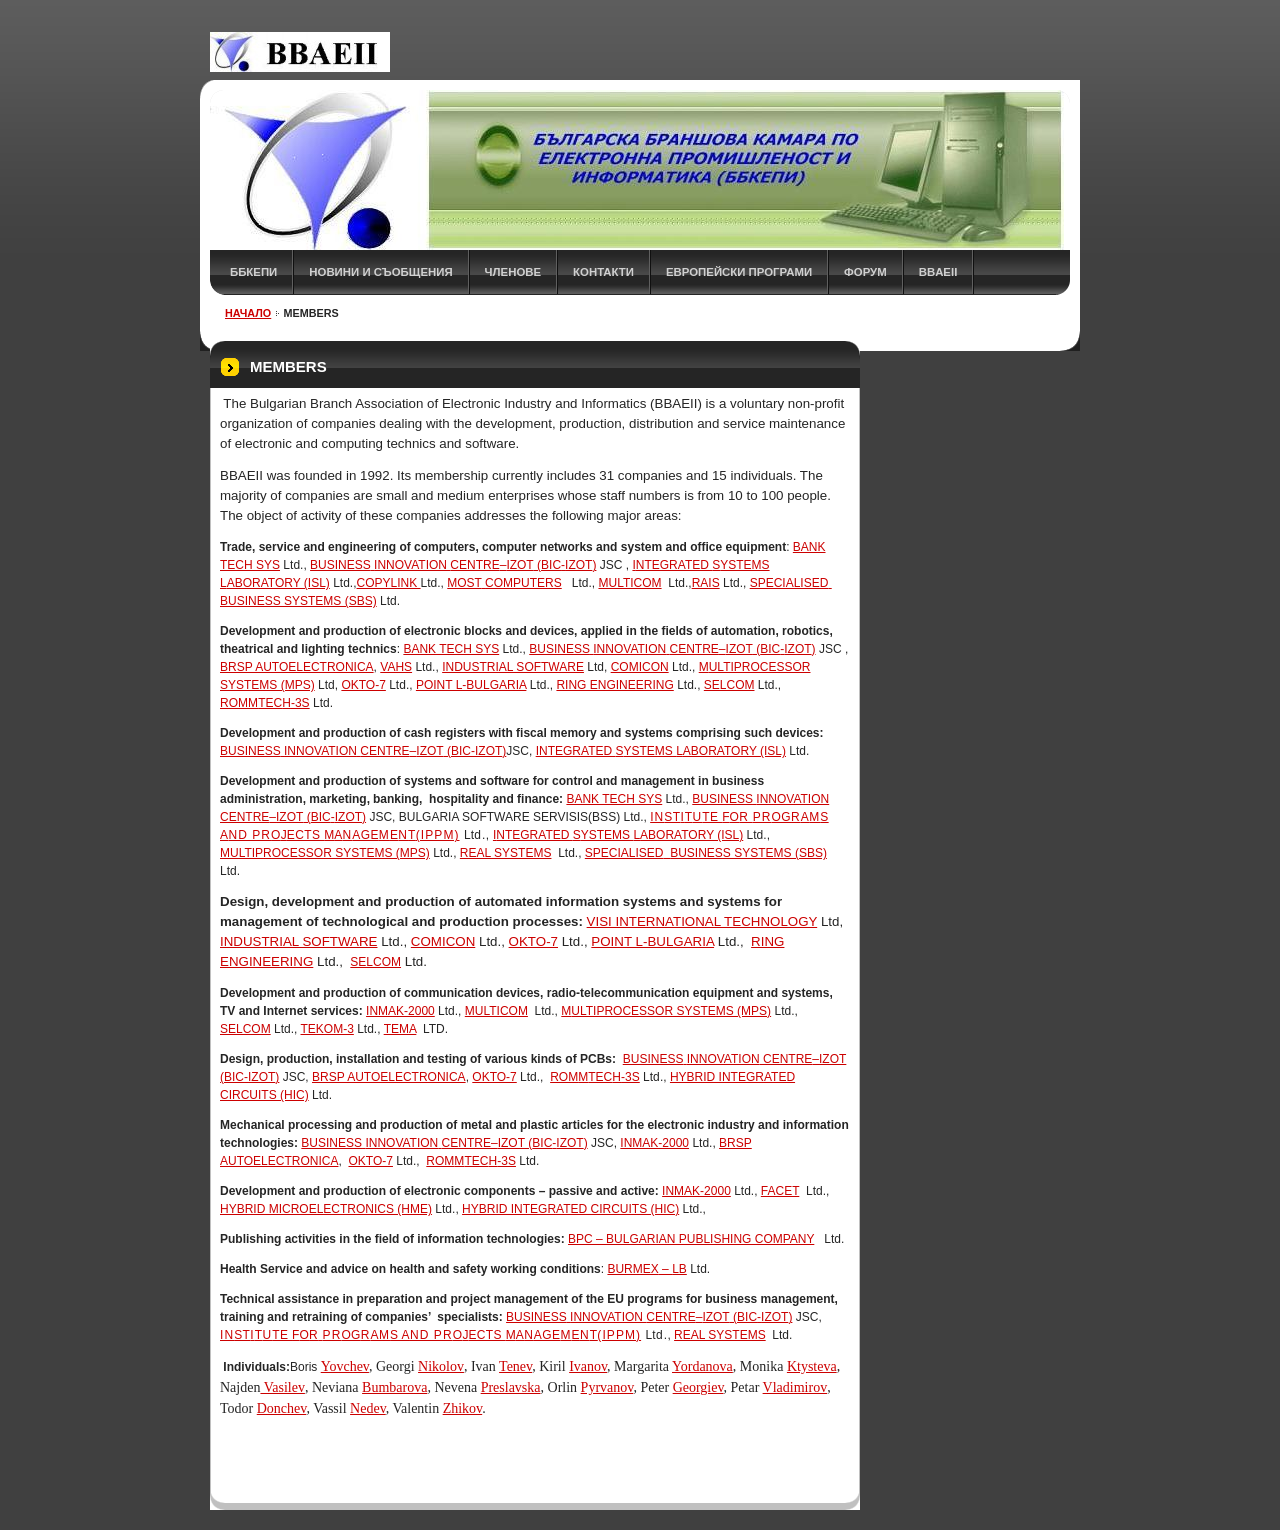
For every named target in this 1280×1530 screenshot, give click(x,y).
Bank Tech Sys (451, 649)
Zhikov (463, 1408)
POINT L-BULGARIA (471, 685)
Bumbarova (394, 1387)
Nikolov (441, 1366)
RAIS (706, 583)
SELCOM (729, 685)
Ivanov (588, 1366)
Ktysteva (812, 1366)
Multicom (629, 583)
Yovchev (345, 1366)
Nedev (368, 1408)
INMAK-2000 (400, 1011)
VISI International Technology (702, 921)
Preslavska (511, 1387)
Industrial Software (513, 667)
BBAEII (938, 272)
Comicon (640, 667)
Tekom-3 (327, 1029)
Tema (400, 1029)
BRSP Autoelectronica (297, 667)
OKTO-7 (363, 685)
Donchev (282, 1408)
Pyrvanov (607, 1387)
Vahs (396, 667)
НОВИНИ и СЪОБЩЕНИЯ (380, 272)
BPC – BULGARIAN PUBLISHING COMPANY (691, 1239)
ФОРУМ (865, 272)
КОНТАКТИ (603, 272)
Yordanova (702, 1366)
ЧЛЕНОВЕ (513, 272)
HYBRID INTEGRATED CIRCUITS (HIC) (570, 1209)
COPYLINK (389, 583)
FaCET (780, 1191)
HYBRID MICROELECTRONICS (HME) (326, 1209)
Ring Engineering (614, 685)
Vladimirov (795, 1387)
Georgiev (698, 1387)
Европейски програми (739, 272)
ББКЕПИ (253, 272)
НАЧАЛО (248, 313)
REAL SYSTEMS (506, 853)
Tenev (515, 1366)
